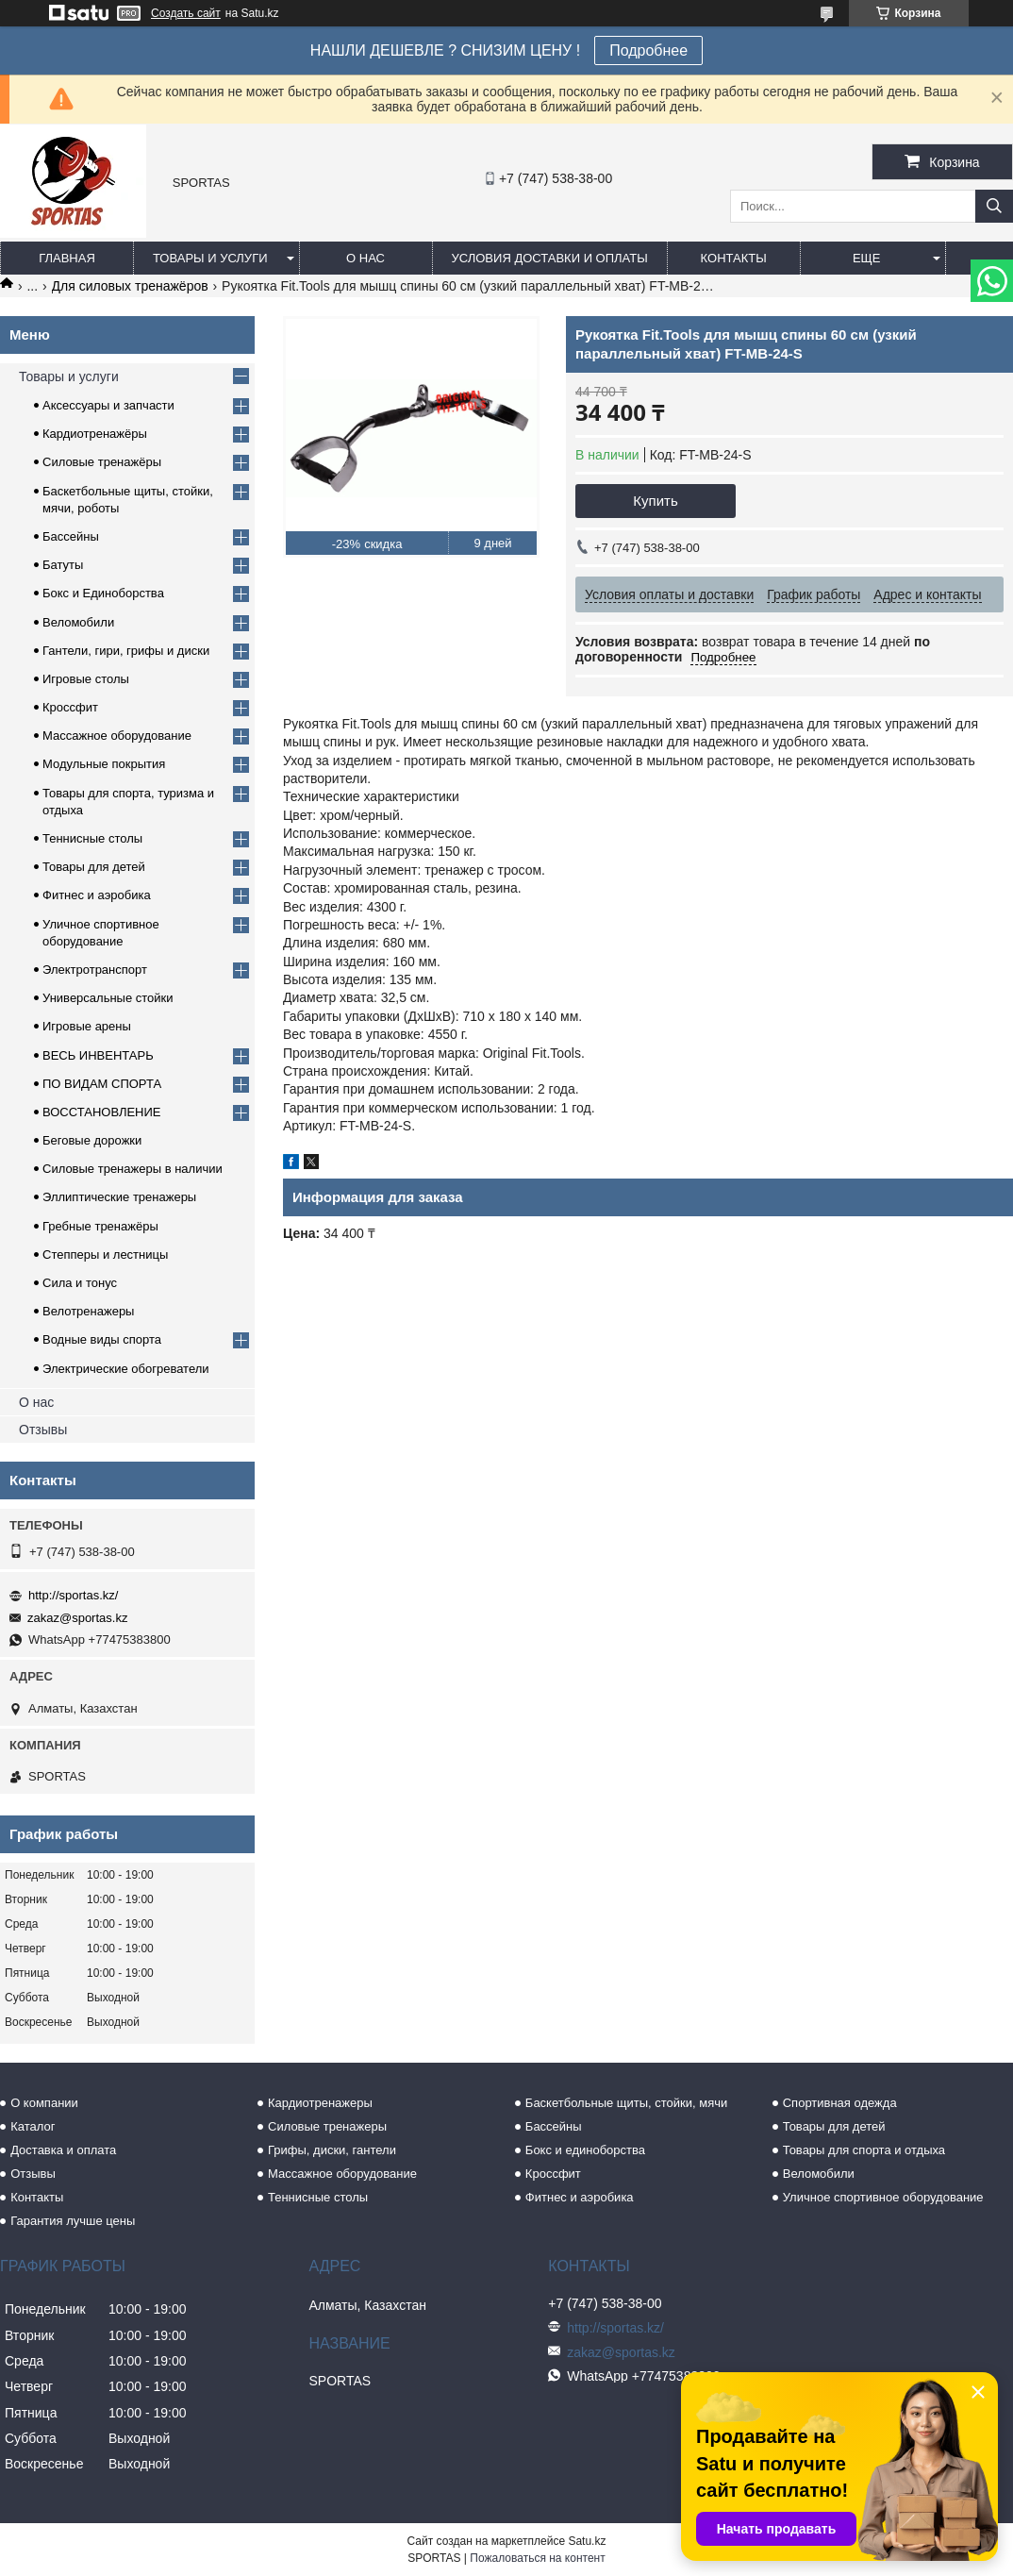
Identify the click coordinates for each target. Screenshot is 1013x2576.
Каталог (32, 2126)
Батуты (62, 565)
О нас (365, 258)
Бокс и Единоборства (103, 593)
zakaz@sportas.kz (77, 1618)
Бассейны (70, 536)
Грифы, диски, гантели (332, 2150)
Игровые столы (85, 679)
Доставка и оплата (63, 2150)
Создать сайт (186, 13)
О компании (44, 2103)
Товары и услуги (210, 258)
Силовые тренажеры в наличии (132, 1169)
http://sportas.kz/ (73, 1595)
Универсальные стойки (108, 998)
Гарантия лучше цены (72, 2221)
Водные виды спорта (101, 1339)
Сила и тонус (79, 1283)
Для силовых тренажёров (130, 285)
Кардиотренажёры (94, 434)
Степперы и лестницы (105, 1254)
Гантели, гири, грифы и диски (125, 651)
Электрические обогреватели (125, 1369)
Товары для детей (93, 867)
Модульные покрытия (103, 764)
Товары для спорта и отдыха (864, 2150)
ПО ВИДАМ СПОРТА (101, 1084)
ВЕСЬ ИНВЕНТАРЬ (98, 1055)
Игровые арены (86, 1026)
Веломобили (78, 622)
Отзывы (43, 1429)
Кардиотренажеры (320, 2103)
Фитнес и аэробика (96, 895)
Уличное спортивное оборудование (883, 2197)
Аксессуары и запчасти (108, 405)
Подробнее (648, 50)
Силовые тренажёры (101, 462)
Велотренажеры (88, 1311)
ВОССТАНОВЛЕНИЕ (101, 1112)
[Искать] (994, 206)
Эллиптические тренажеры (119, 1197)
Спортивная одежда (840, 2103)
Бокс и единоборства (585, 2150)
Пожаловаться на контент (537, 2558)
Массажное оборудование (116, 735)
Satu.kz (587, 2541)
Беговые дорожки (91, 1140)
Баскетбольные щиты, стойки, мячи (626, 2103)
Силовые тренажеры (327, 2126)
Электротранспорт (94, 969)
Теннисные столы (92, 838)
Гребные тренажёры (100, 1226)
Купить (655, 501)
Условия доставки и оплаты (550, 258)
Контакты (734, 258)
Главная (67, 258)
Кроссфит (70, 707)
